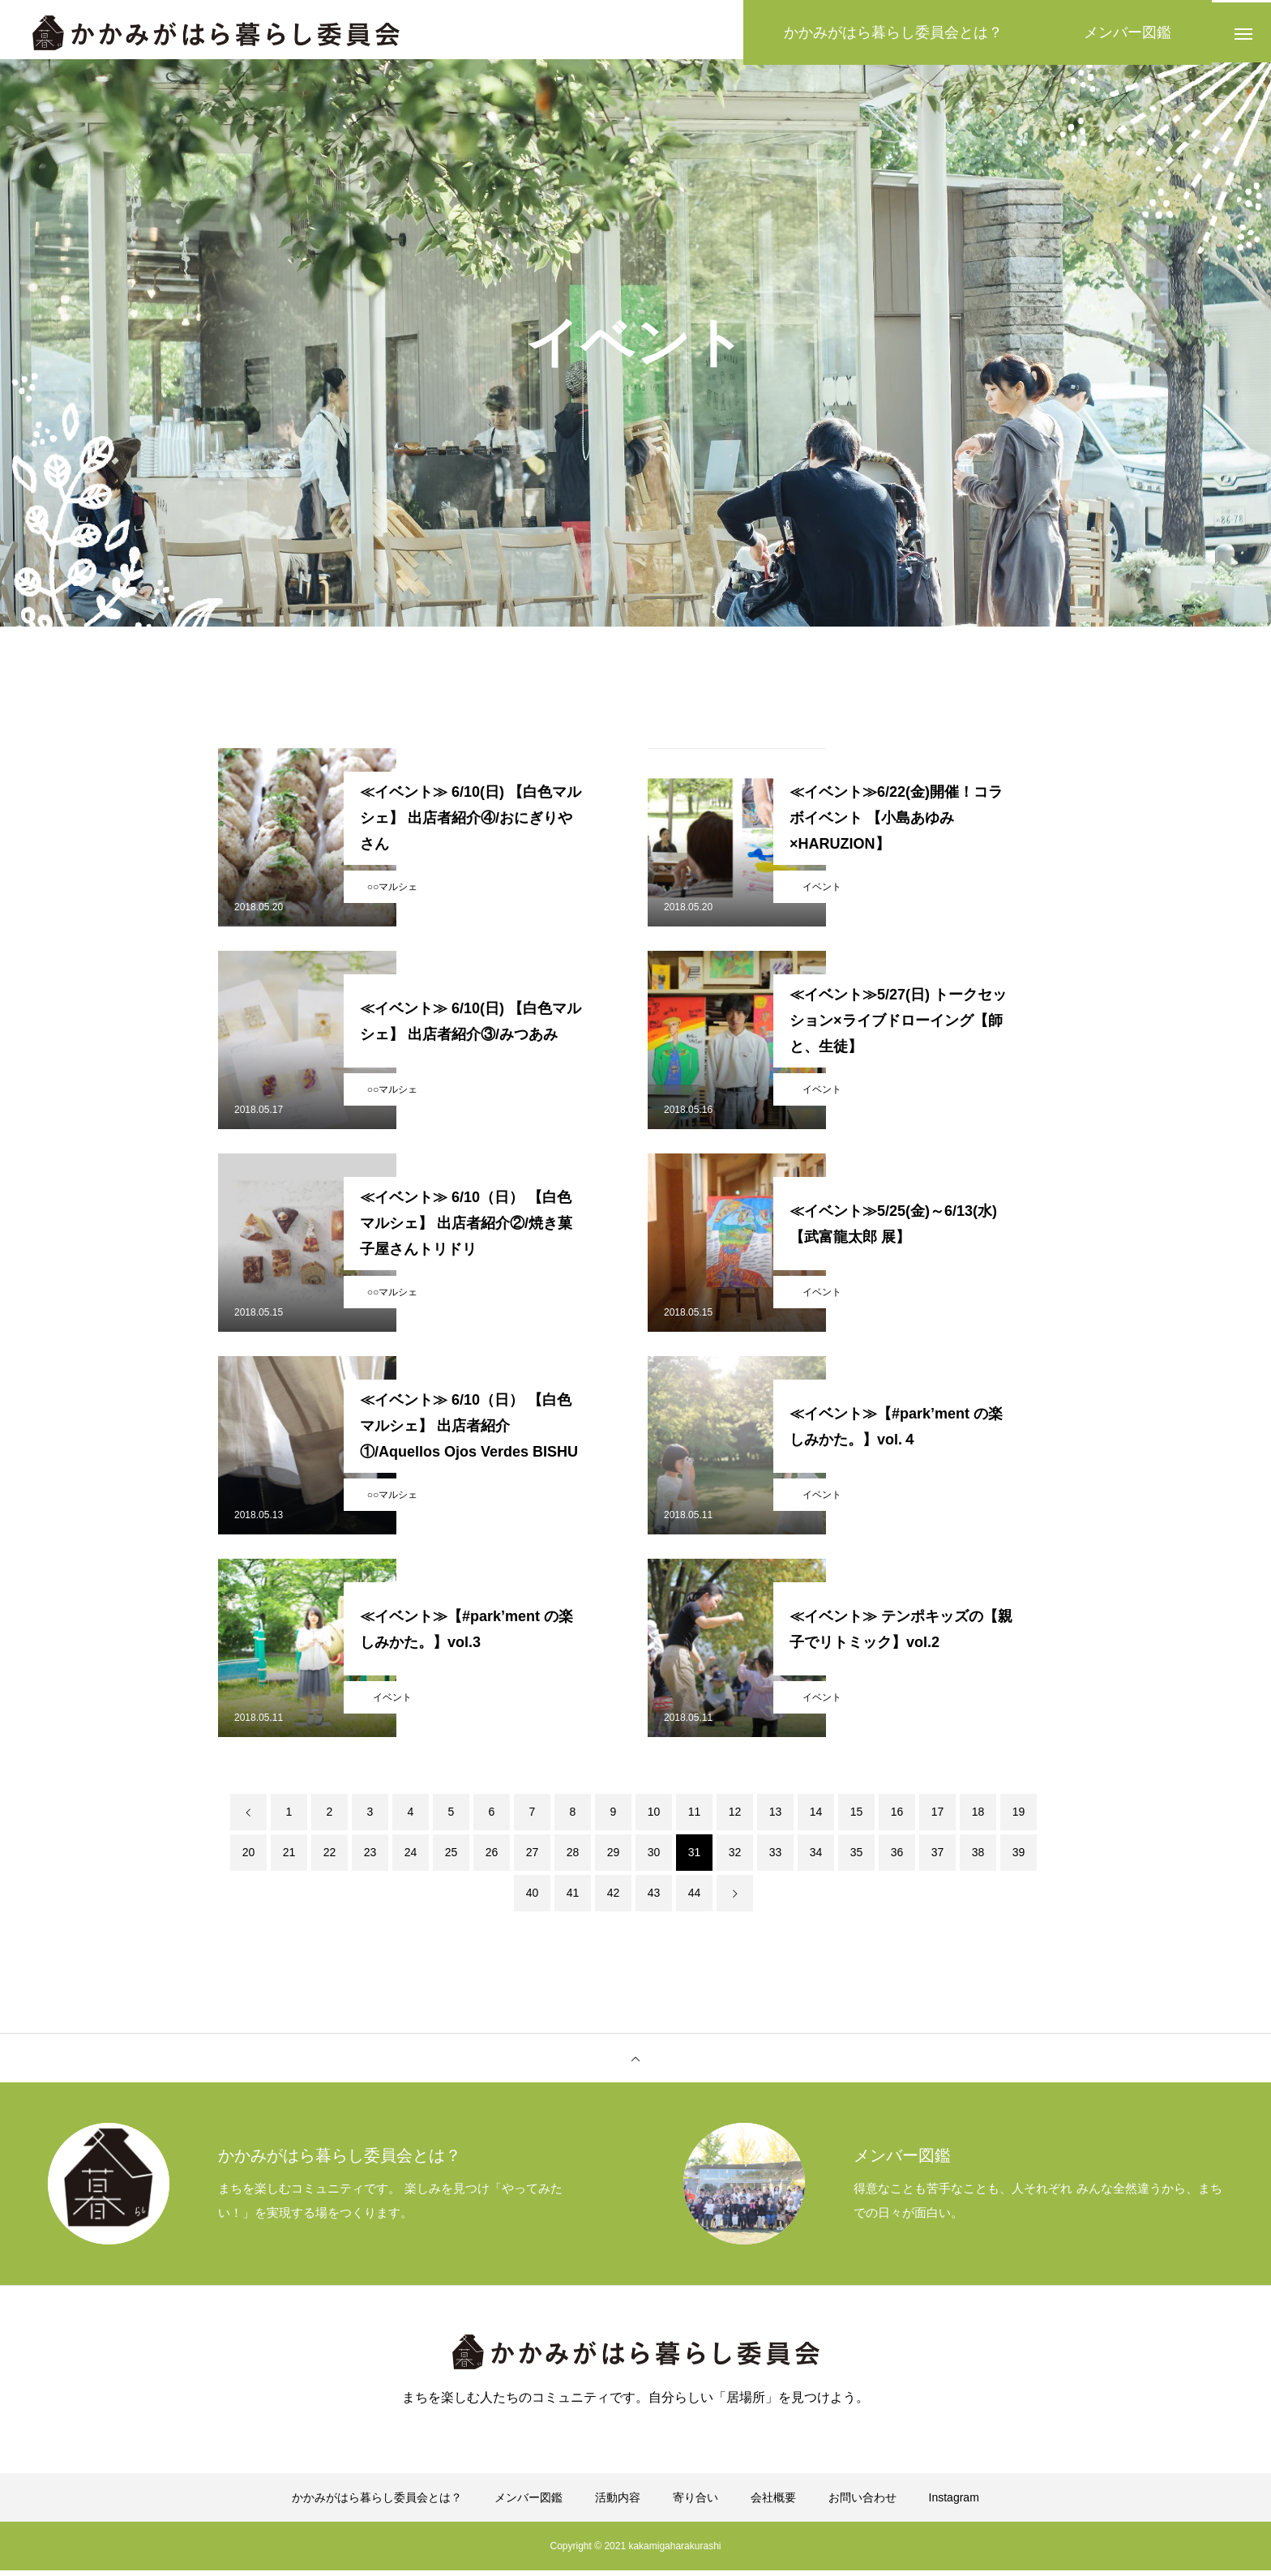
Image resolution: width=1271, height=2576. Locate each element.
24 (410, 1857)
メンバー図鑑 (528, 2503)
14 (816, 1817)
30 (654, 1857)
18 (978, 1817)
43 (654, 1898)
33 (775, 1857)
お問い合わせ (862, 2503)
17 (937, 1817)
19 (1018, 1817)
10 (654, 1817)
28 (573, 1857)
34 (816, 1857)
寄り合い (695, 2503)
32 (735, 1857)
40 (532, 1898)
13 (775, 1817)
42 (613, 1898)
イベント (821, 892)
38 (978, 1857)
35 (856, 1857)
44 (694, 1898)
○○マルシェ (392, 892)
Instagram (954, 2503)
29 (613, 1857)
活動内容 (617, 2503)
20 (248, 1857)
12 (735, 1817)
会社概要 (773, 2503)
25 (451, 1857)
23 (370, 1857)
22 (329, 1857)
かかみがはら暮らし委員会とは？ (377, 2503)
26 (492, 1857)
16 (897, 1817)
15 (856, 1817)
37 (937, 1857)
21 (289, 1857)
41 (573, 1898)
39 (1018, 1857)
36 (897, 1857)
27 (532, 1857)
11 (694, 1817)
